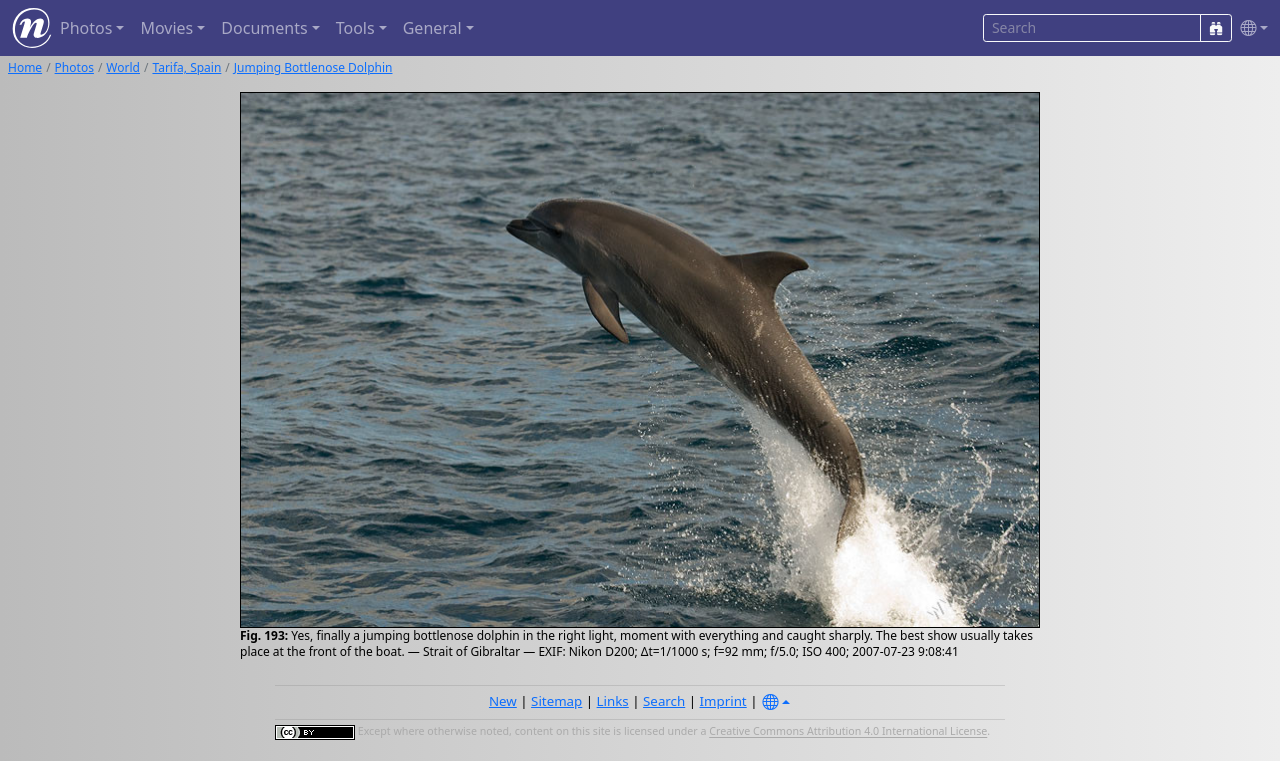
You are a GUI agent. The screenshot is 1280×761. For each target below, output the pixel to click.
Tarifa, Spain (186, 67)
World (123, 67)
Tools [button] (355, 28)
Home (25, 67)
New (503, 701)
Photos (74, 67)
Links (613, 701)
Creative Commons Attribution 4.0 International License (848, 732)
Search (664, 701)
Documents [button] (264, 28)
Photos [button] (86, 28)
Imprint (723, 701)
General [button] (432, 28)
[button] (1250, 28)
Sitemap (556, 701)
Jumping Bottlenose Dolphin (313, 67)
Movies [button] (166, 28)
